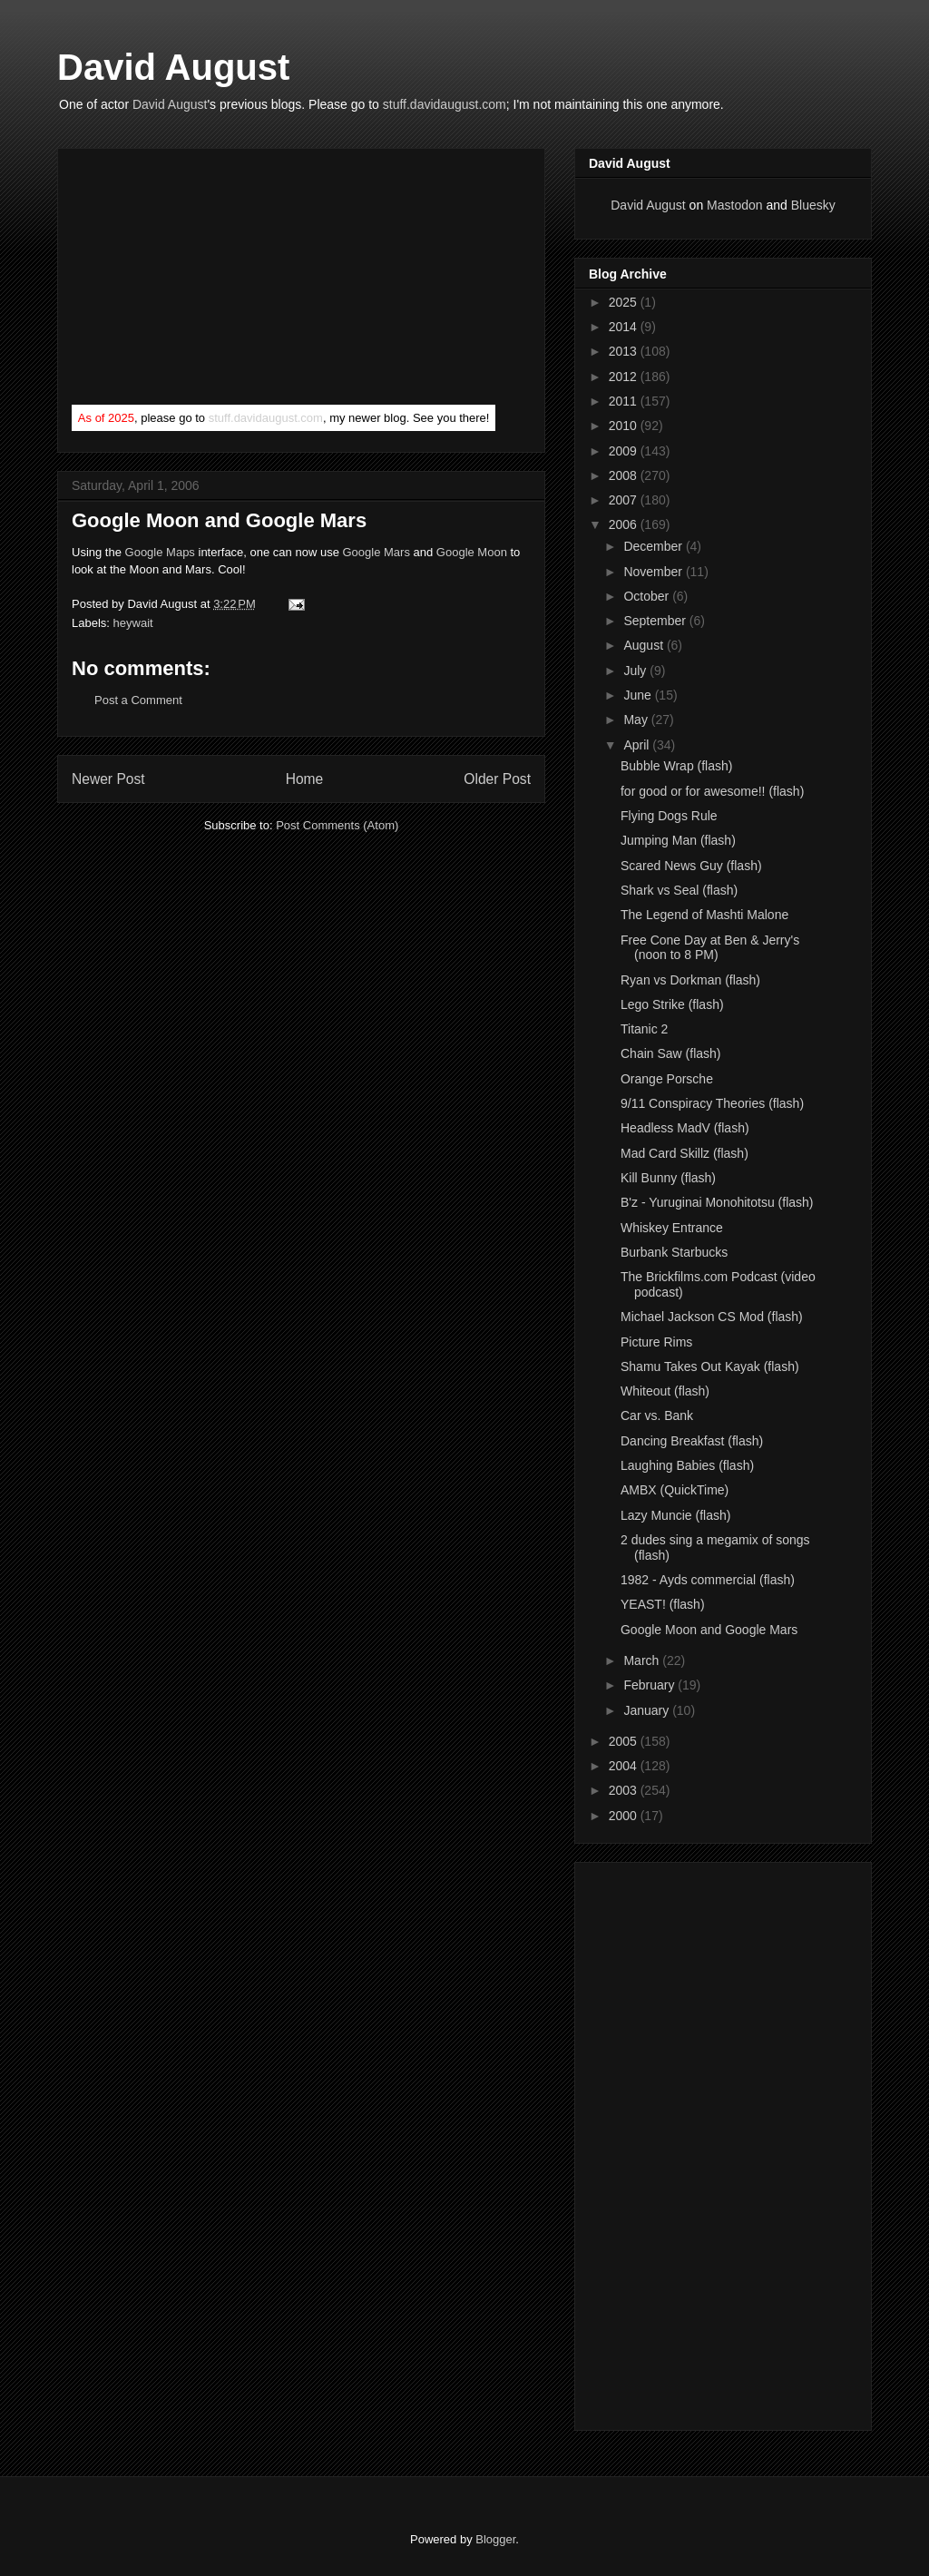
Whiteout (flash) (665, 1391)
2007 (625, 500)
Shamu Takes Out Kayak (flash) (710, 1366)
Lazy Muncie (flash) (675, 1515)
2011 (625, 401)
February (650, 1685)
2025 (625, 302)
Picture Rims (656, 1342)
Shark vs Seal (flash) (679, 890)
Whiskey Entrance (672, 1227)
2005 (625, 1741)
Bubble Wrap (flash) (676, 766)
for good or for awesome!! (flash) (712, 791)
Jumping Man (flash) (678, 840)
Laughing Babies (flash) (687, 1465)
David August (173, 67)
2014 (625, 326)
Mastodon (734, 205)
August (644, 645)
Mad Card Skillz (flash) (684, 1153)
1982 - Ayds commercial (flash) (708, 1579)
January (647, 1710)
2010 (625, 425)
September (656, 620)
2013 (625, 351)
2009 (625, 451)
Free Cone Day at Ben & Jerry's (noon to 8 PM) (710, 948)
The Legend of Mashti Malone (704, 914)
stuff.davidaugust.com (444, 104)
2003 (625, 1790)
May (636, 719)
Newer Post (108, 779)
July (636, 670)
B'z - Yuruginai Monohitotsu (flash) (717, 1202)
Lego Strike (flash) (672, 1004)
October (647, 596)
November (654, 571)
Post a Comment (138, 700)
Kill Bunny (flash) (668, 1177)
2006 (625, 524)
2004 (625, 1765)
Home (305, 779)
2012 (625, 376)
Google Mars (375, 552)
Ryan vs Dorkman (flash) (690, 980)
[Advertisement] (208, 280)
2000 (625, 1815)
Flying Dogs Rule (669, 815)
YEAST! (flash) (663, 1604)
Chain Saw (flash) (671, 1053)
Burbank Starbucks (674, 1252)
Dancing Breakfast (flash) (692, 1441)
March (642, 1660)
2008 (625, 475)
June (638, 695)
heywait (133, 623)
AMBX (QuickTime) (675, 1490)
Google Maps (160, 552)
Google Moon (471, 552)
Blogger (495, 2539)
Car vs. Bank (657, 1415)
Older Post (497, 779)
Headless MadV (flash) (685, 1128)
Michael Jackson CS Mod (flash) (712, 1316)
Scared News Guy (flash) (691, 865)
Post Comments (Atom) (337, 825)
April (637, 745)
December (654, 546)
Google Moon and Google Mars (709, 1629)
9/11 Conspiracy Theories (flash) (712, 1103)
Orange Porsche (667, 1079)
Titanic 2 (644, 1029)
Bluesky (813, 205)
